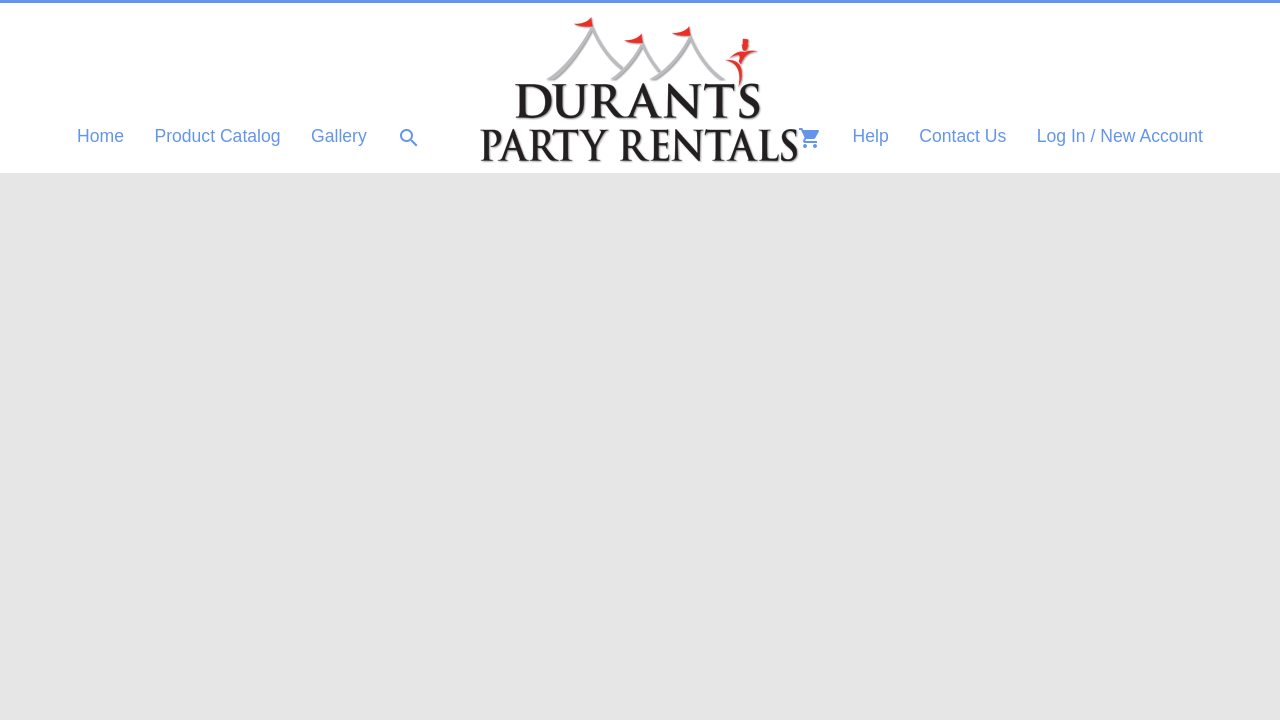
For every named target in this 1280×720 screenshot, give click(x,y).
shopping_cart (810, 138)
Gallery (339, 136)
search (409, 138)
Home (100, 136)
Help (871, 136)
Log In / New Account (1120, 136)
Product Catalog (217, 136)
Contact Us (962, 136)
